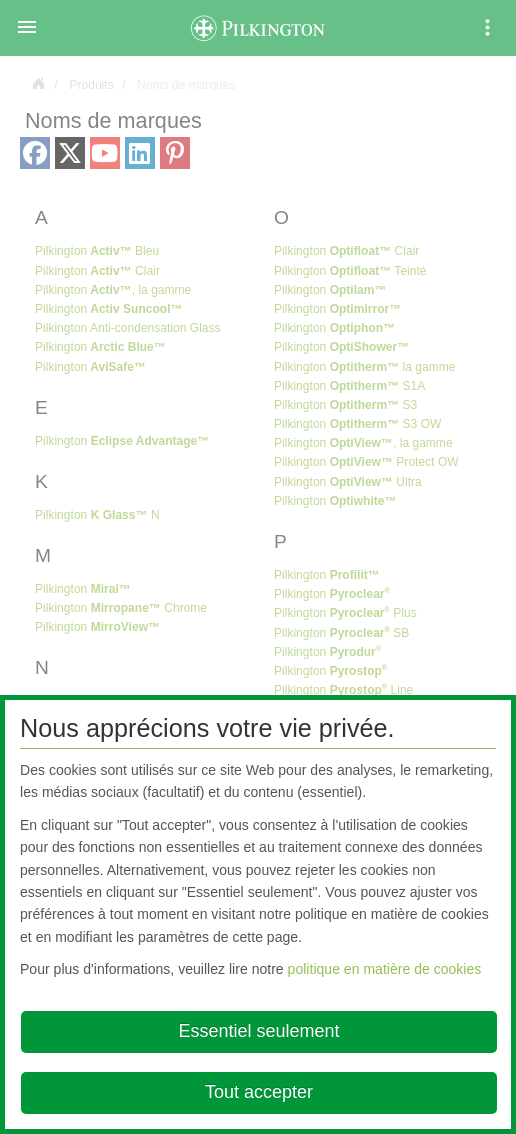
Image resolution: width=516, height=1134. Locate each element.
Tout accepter (259, 1092)
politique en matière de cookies (385, 969)
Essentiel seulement (258, 1031)
